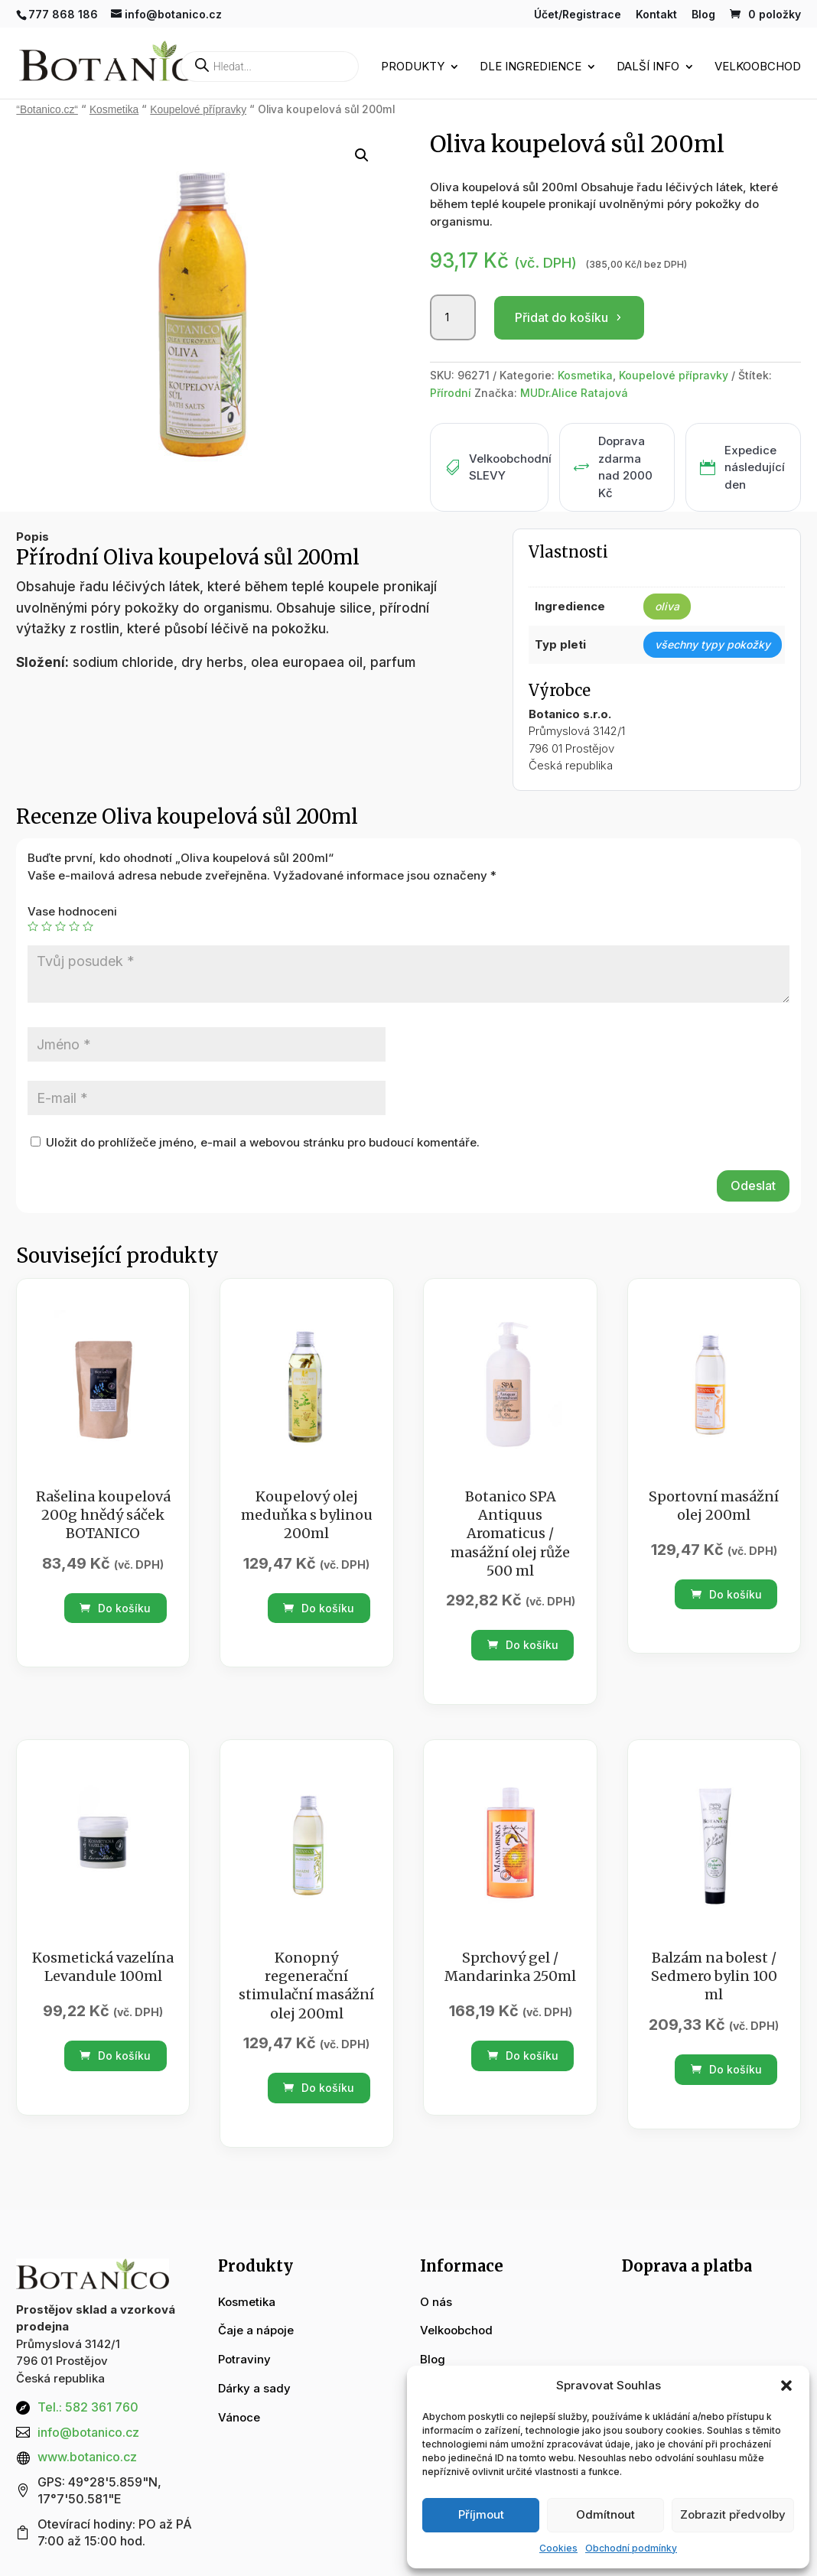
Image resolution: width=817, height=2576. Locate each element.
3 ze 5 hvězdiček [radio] (60, 926)
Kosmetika (114, 109)
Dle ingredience (530, 68)
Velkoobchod (757, 68)
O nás (436, 2302)
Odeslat (753, 1185)
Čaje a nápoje (256, 2330)
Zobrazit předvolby (733, 2514)
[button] (786, 2385)
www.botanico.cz (87, 2456)
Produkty (412, 68)
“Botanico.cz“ (47, 109)
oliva (667, 606)
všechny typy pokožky (712, 644)
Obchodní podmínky (631, 2548)
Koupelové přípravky (198, 109)
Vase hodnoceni (72, 911)
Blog (703, 15)
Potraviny (244, 2359)
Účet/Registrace (577, 15)
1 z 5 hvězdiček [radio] (33, 926)
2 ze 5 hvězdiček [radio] (46, 926)
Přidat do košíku (561, 317)
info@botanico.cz (88, 2432)
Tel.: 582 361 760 (87, 2407)
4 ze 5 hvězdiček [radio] (74, 926)
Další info (648, 68)
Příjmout (481, 2514)
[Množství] (453, 317)
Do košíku (115, 1608)
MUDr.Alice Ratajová (574, 392)
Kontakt (656, 15)
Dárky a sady (254, 2388)
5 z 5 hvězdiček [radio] (88, 926)
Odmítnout (605, 2514)
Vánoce (239, 2417)
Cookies (558, 2548)
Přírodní (450, 392)
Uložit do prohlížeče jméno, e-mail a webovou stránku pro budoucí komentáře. (263, 1142)
